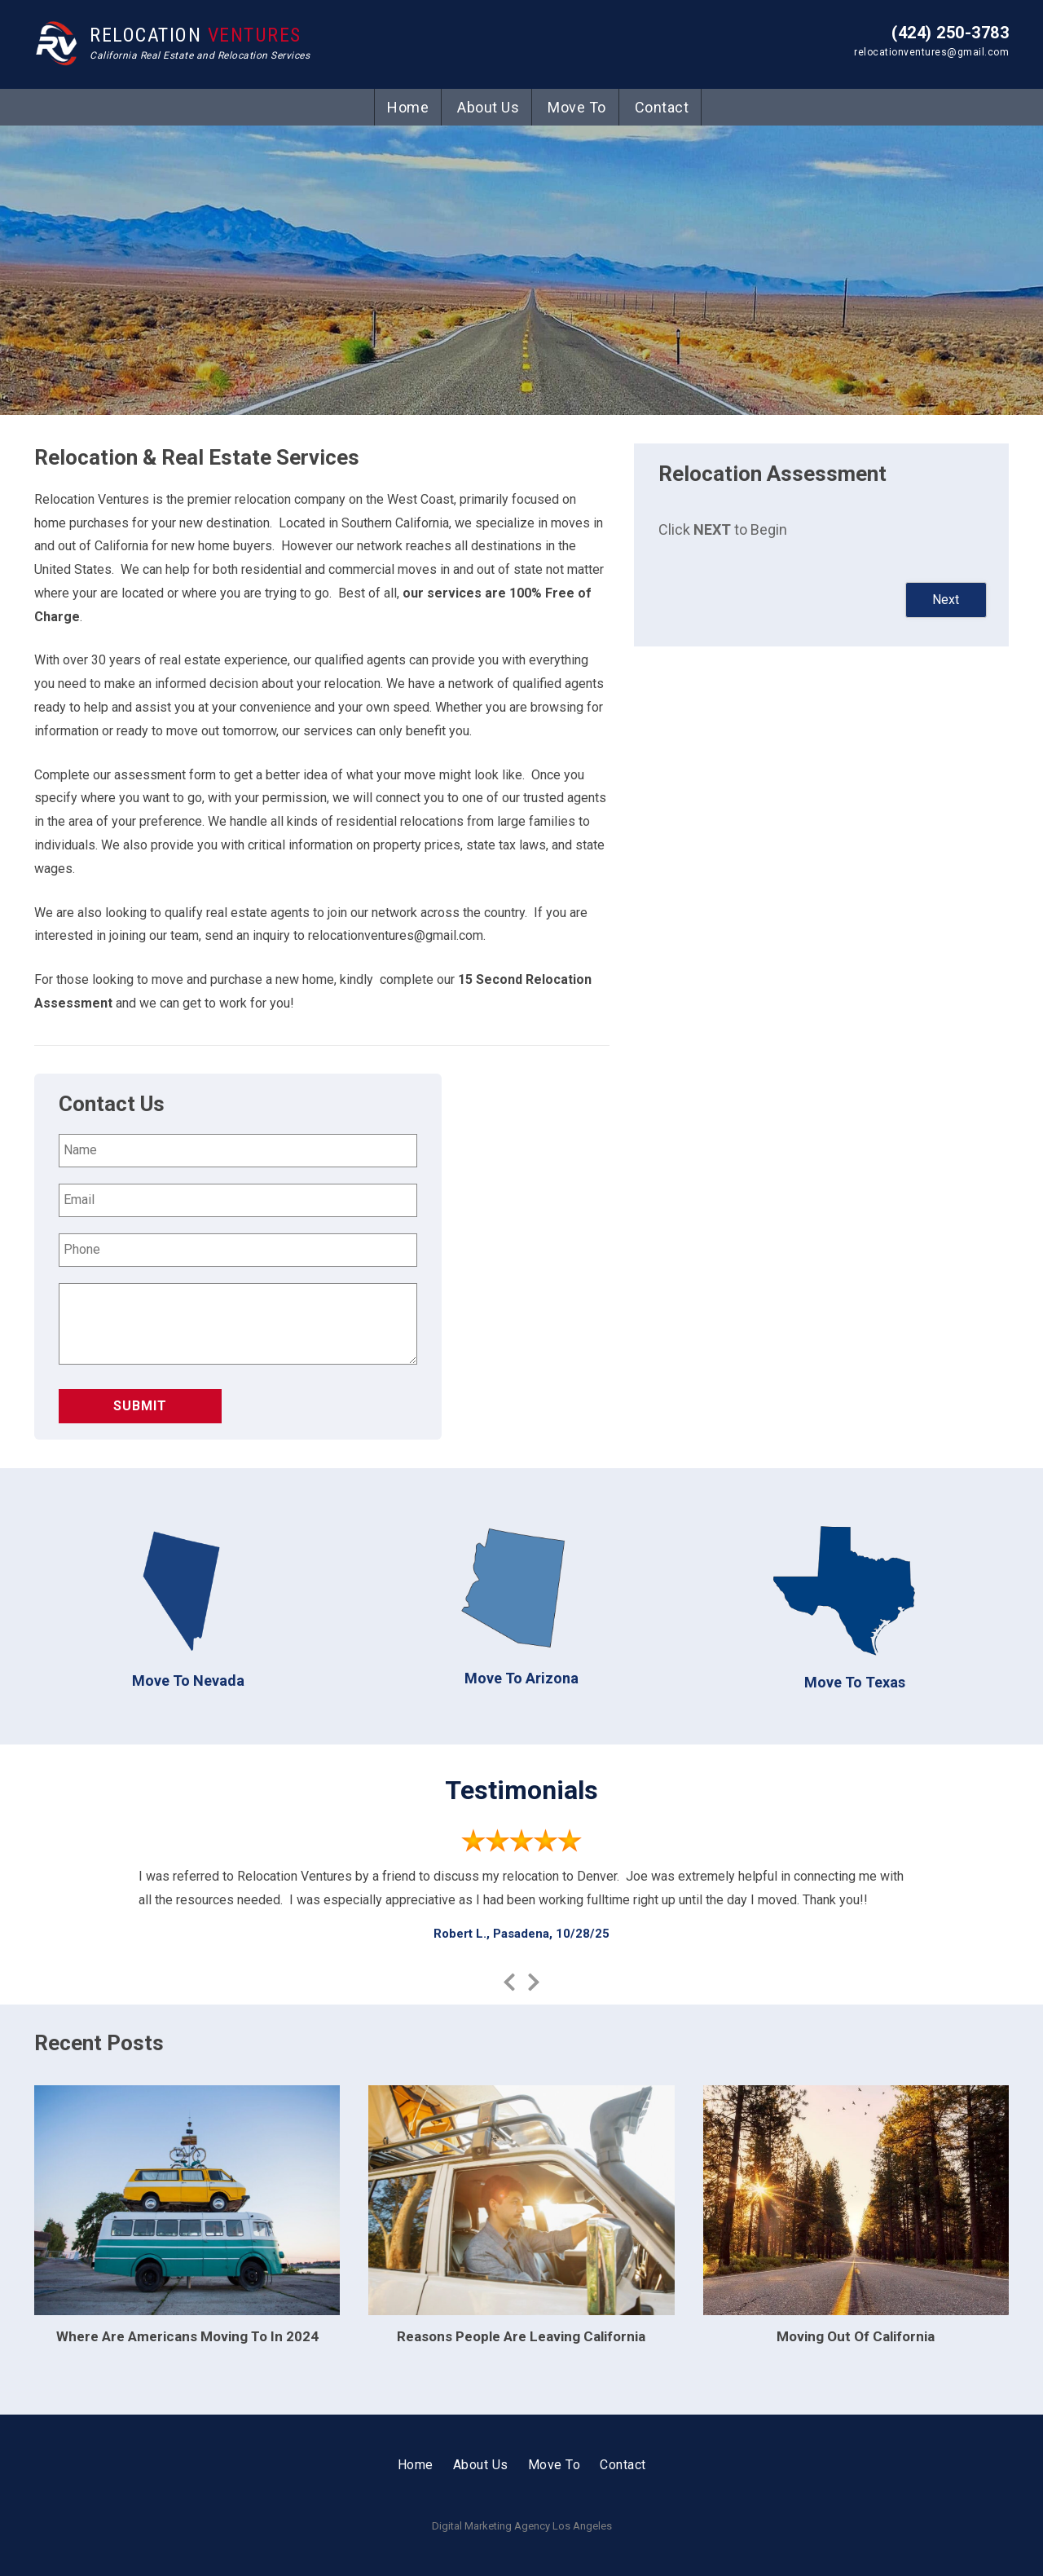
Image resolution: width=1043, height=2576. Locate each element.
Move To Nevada (188, 1680)
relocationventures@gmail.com (931, 52)
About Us (488, 107)
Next (945, 599)
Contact (662, 107)
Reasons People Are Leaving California (521, 2336)
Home (408, 107)
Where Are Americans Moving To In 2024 (187, 2336)
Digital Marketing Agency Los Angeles (522, 2526)
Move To (577, 107)
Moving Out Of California (856, 2336)
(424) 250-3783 (950, 32)
